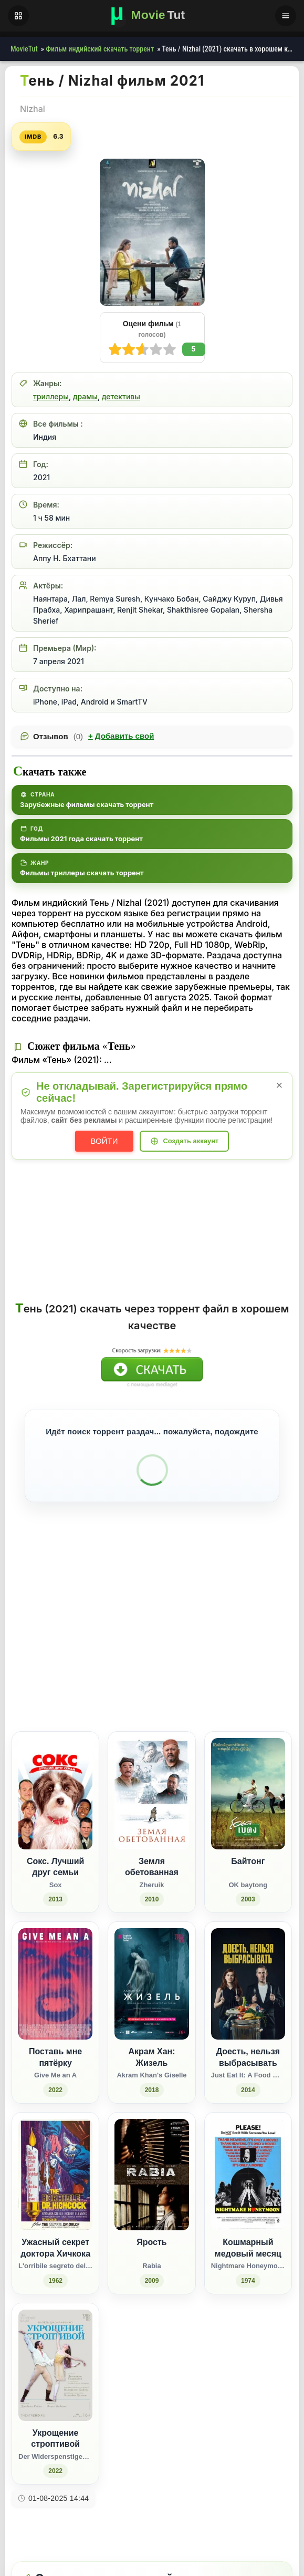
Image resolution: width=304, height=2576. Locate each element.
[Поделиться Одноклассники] (216, 1649)
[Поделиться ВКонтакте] (178, 1649)
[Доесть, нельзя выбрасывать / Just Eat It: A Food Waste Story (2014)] (248, 1976)
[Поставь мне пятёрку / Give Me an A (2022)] (55, 1976)
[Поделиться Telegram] (275, 1649)
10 (115, 349)
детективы (121, 396)
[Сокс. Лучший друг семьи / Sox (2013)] (55, 1785)
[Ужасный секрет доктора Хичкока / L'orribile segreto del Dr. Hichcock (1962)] (55, 2166)
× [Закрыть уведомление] (279, 1085)
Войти (104, 1140)
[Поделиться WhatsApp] (236, 1649)
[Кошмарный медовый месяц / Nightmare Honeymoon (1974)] (248, 2166)
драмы (85, 396)
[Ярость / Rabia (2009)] (151, 2166)
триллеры (51, 396)
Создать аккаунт (190, 1141)
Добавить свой (121, 736)
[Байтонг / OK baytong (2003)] (248, 1785)
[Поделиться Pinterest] (255, 1649)
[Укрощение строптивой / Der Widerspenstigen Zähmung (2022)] (55, 2356)
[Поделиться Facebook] (197, 1649)
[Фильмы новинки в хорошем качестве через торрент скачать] (152, 16)
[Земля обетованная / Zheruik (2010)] (151, 1785)
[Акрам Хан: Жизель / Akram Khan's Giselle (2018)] (151, 1976)
